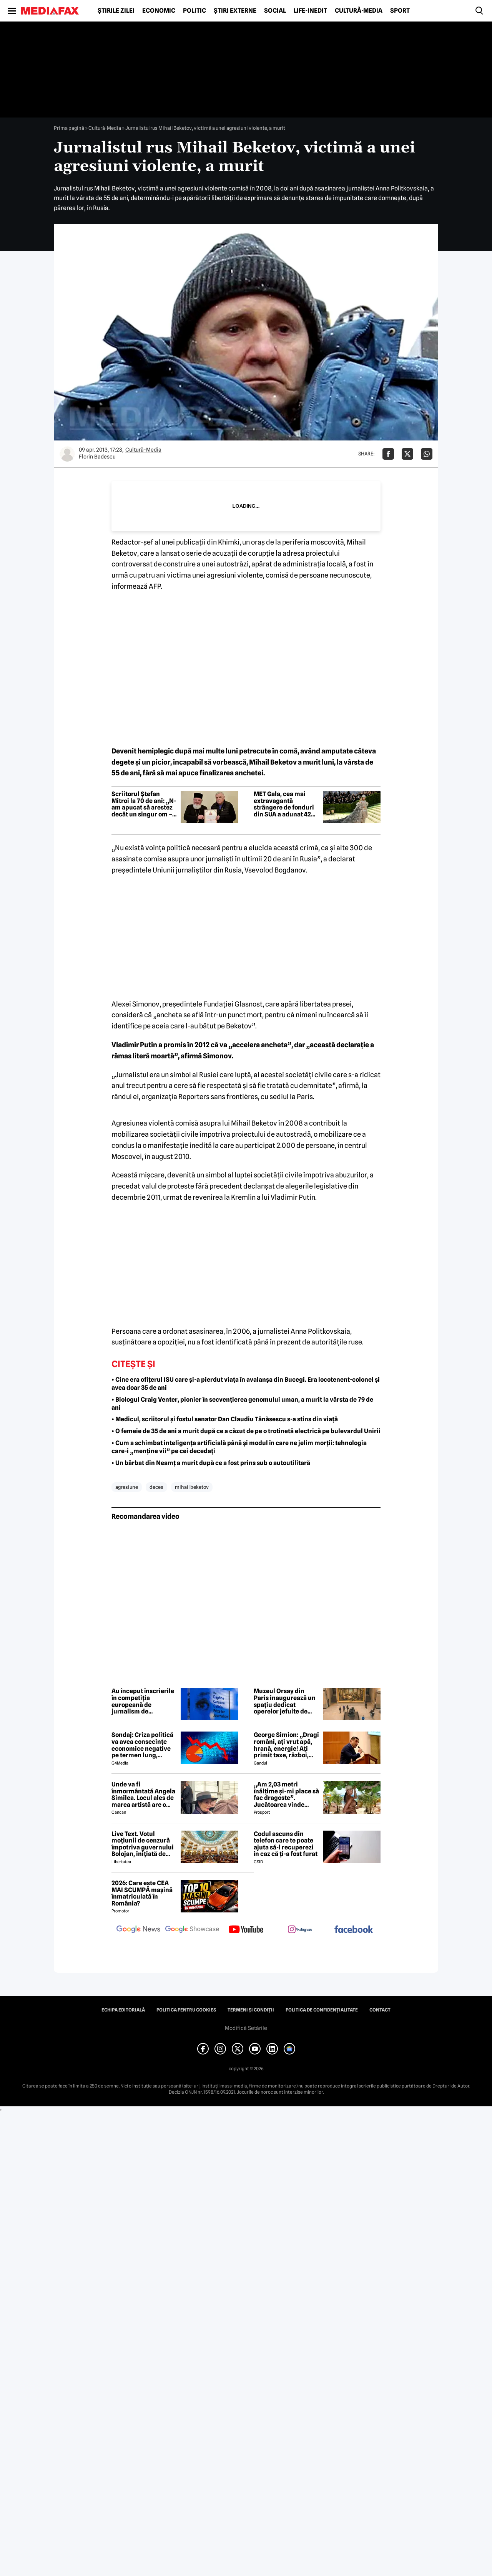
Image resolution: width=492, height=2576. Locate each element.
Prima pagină (69, 128)
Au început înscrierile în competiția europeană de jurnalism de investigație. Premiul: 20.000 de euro (142, 1701)
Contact (380, 2010)
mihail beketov (192, 1487)
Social (275, 11)
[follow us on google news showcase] (192, 1930)
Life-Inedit (310, 11)
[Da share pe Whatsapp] (426, 454)
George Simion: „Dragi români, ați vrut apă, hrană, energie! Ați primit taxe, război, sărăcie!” (286, 1745)
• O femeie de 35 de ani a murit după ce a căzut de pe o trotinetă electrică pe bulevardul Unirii (246, 1431)
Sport (400, 11)
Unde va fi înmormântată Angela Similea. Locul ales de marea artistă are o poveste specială (143, 1794)
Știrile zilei (116, 11)
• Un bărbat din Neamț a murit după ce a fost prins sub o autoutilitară (210, 1463)
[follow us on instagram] (300, 1930)
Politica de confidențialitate (322, 2010)
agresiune (126, 1487)
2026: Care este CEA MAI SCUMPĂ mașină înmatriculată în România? (142, 1893)
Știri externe (235, 11)
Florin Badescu (97, 457)
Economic (158, 11)
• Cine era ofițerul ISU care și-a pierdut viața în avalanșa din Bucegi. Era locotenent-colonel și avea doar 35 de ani (245, 1383)
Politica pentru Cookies (186, 2010)
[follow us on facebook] (354, 1929)
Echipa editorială (123, 2010)
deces (156, 1487)
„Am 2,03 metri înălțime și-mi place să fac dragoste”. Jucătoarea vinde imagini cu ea (286, 1794)
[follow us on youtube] (246, 1930)
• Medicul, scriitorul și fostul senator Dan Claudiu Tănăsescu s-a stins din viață (224, 1419)
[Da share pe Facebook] (388, 454)
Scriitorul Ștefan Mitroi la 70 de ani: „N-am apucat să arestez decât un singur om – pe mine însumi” (143, 804)
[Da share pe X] (407, 454)
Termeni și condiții (251, 2010)
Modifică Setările (246, 2028)
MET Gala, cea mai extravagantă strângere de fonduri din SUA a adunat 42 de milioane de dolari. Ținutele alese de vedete (285, 804)
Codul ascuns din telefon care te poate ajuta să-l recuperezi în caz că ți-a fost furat (285, 1844)
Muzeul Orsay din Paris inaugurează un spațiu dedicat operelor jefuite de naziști (285, 1701)
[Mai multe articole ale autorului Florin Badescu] (67, 454)
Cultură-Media (358, 11)
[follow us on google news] (138, 1930)
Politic (194, 11)
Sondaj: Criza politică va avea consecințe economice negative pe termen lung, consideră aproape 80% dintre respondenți (142, 1745)
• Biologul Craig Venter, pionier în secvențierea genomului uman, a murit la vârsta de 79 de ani (242, 1403)
